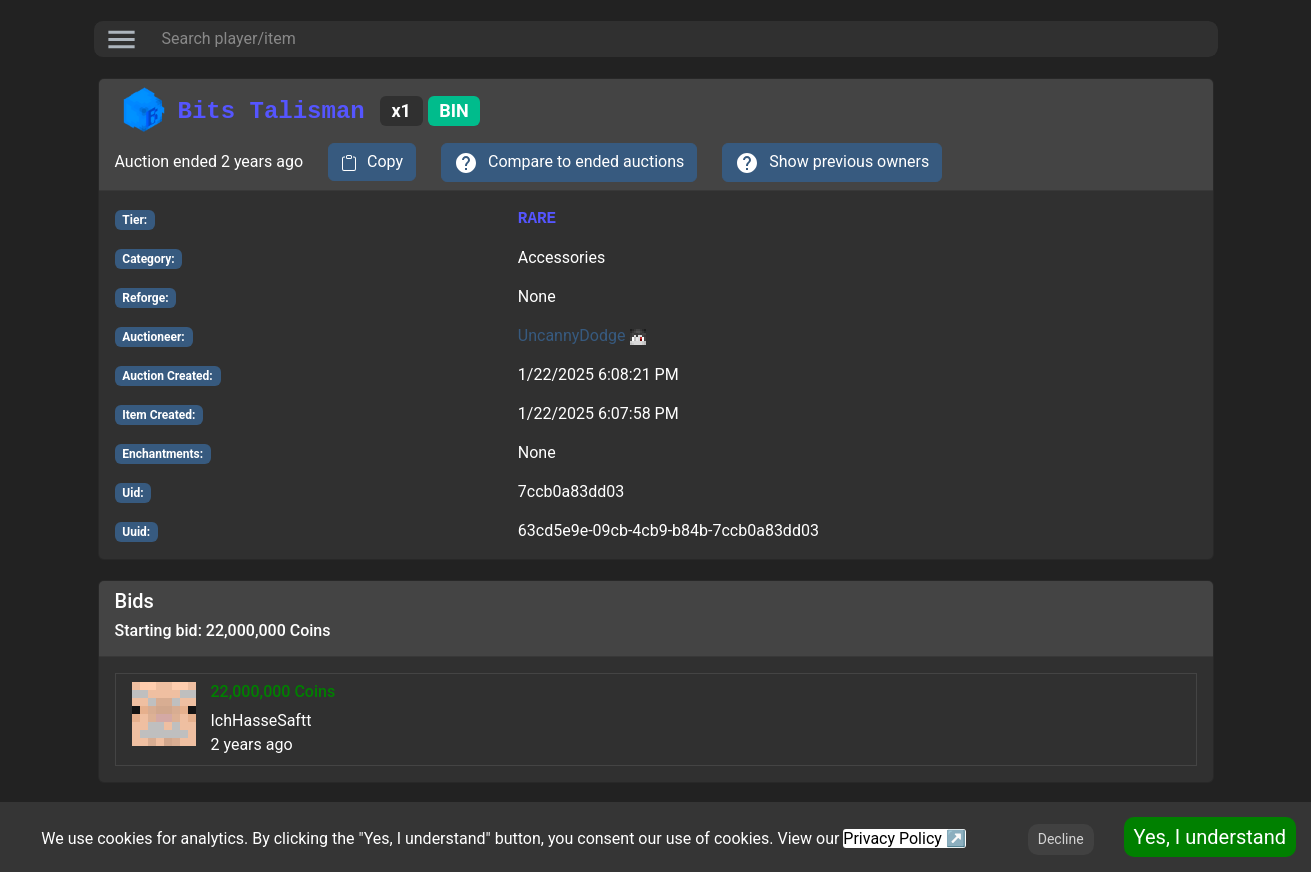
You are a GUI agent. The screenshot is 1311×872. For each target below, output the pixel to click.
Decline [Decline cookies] (1061, 839)
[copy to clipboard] (372, 162)
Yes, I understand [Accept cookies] (1210, 837)
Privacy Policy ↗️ (904, 838)
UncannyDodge (582, 335)
